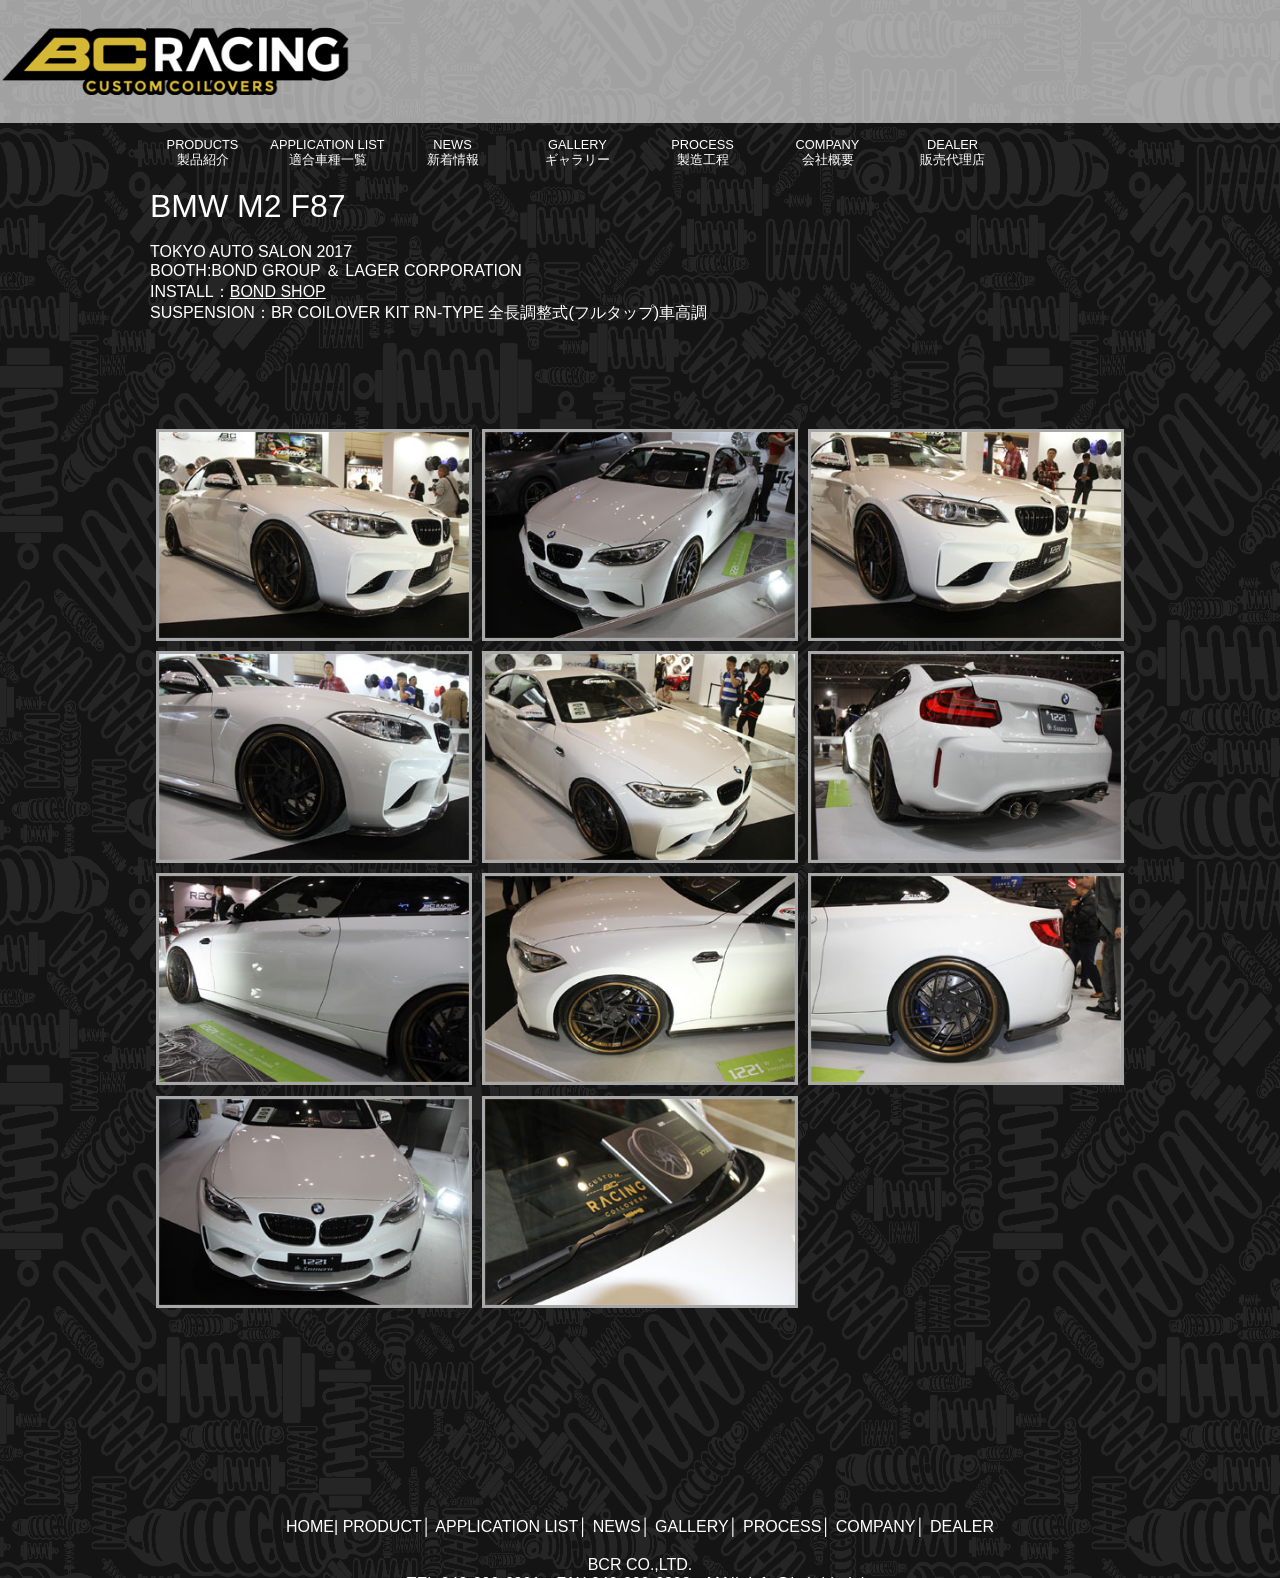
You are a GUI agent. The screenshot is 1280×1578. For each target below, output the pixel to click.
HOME (310, 1526)
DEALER (962, 1526)
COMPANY (876, 1526)
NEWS (617, 1526)
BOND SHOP (278, 291)
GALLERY (692, 1526)
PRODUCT (382, 1526)
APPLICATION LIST (506, 1526)
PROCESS (782, 1526)
